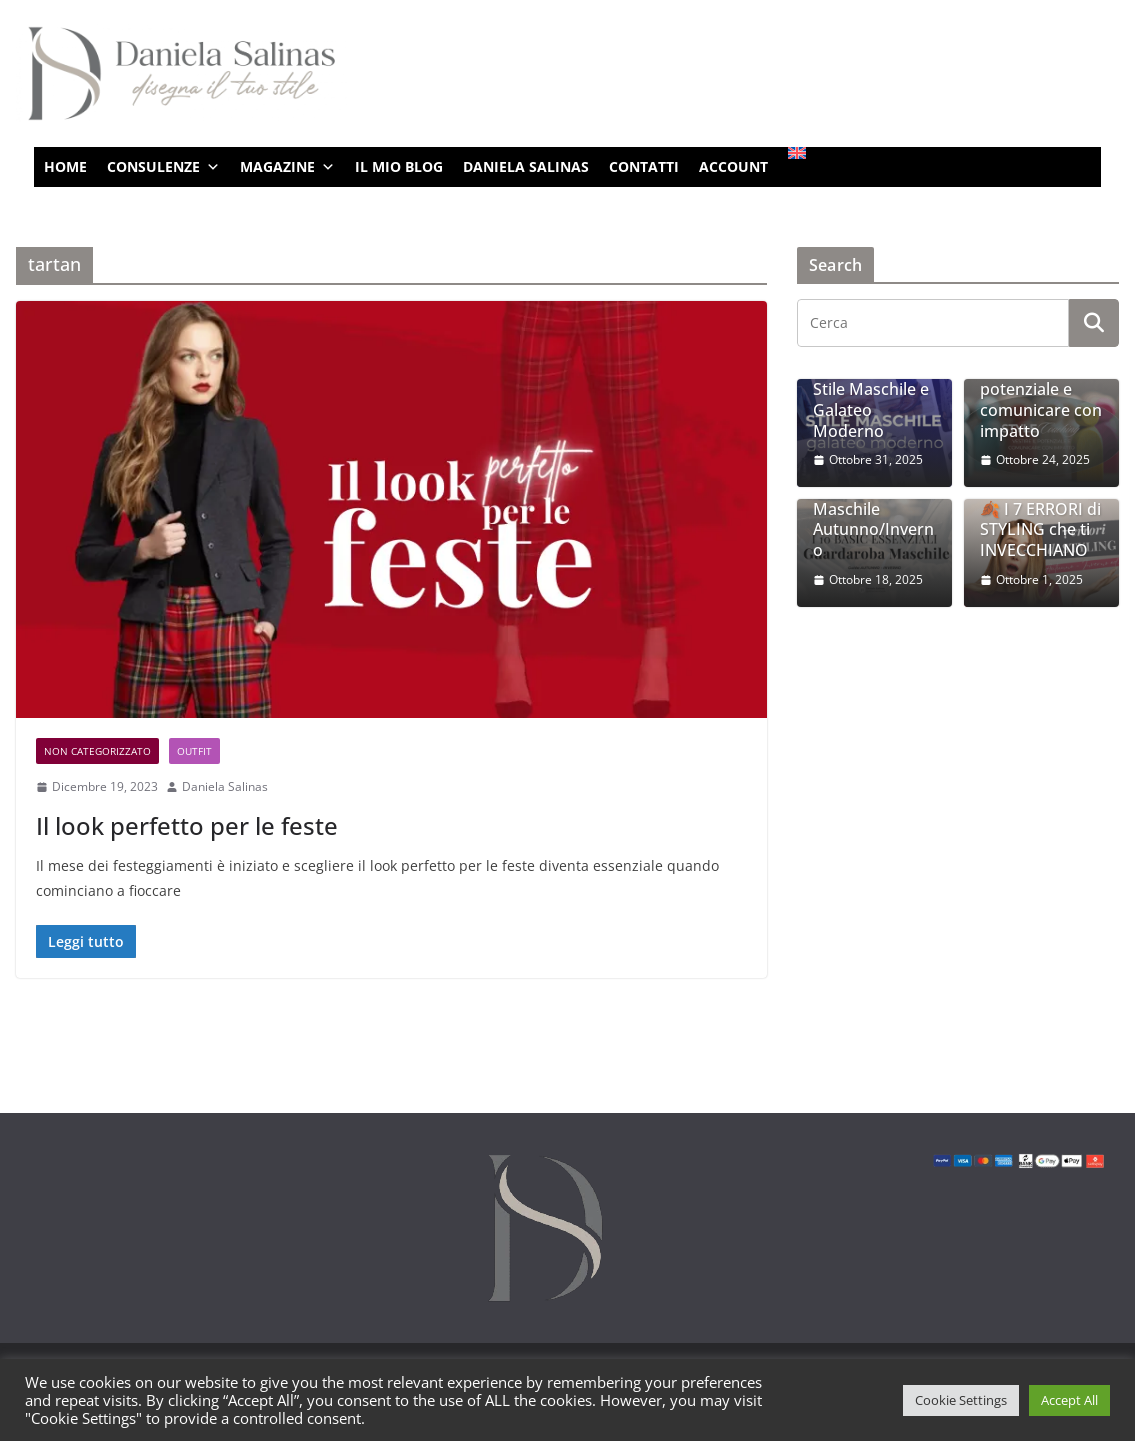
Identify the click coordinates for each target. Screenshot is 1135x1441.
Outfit (194, 751)
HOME (65, 166)
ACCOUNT (733, 166)
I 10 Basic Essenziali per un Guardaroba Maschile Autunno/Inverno (873, 498)
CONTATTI (644, 166)
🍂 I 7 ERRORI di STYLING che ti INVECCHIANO (1040, 530)
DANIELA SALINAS (526, 166)
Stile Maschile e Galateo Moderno (871, 410)
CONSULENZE (163, 167)
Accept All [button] (1069, 1400)
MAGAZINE (287, 167)
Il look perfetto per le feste (187, 825)
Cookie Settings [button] (961, 1400)
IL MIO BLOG (399, 166)
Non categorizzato (97, 751)
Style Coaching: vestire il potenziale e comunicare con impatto (1041, 389)
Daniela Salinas (225, 786)
